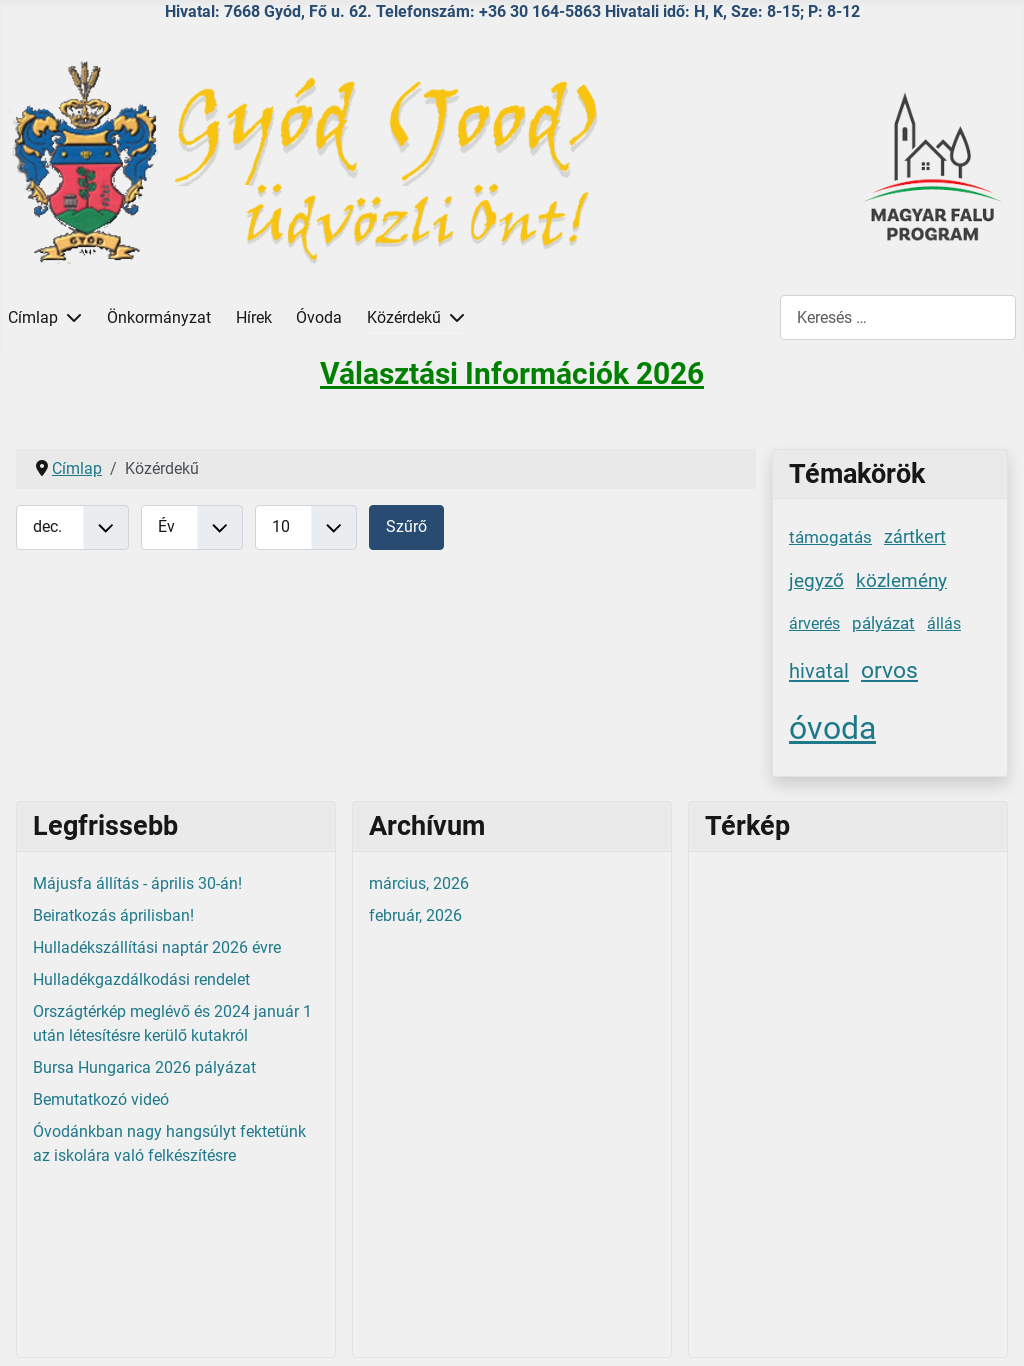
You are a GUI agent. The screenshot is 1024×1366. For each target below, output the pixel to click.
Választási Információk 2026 (512, 373)
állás (944, 623)
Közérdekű (404, 317)
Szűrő (406, 526)
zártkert (915, 536)
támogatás (830, 537)
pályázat (883, 623)
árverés (814, 623)
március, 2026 (419, 883)
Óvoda (319, 317)
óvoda (832, 728)
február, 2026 (415, 915)
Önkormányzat (159, 317)
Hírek (254, 317)
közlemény (901, 580)
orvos (889, 670)
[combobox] (898, 317)
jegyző (816, 580)
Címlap (33, 317)
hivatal (819, 671)
